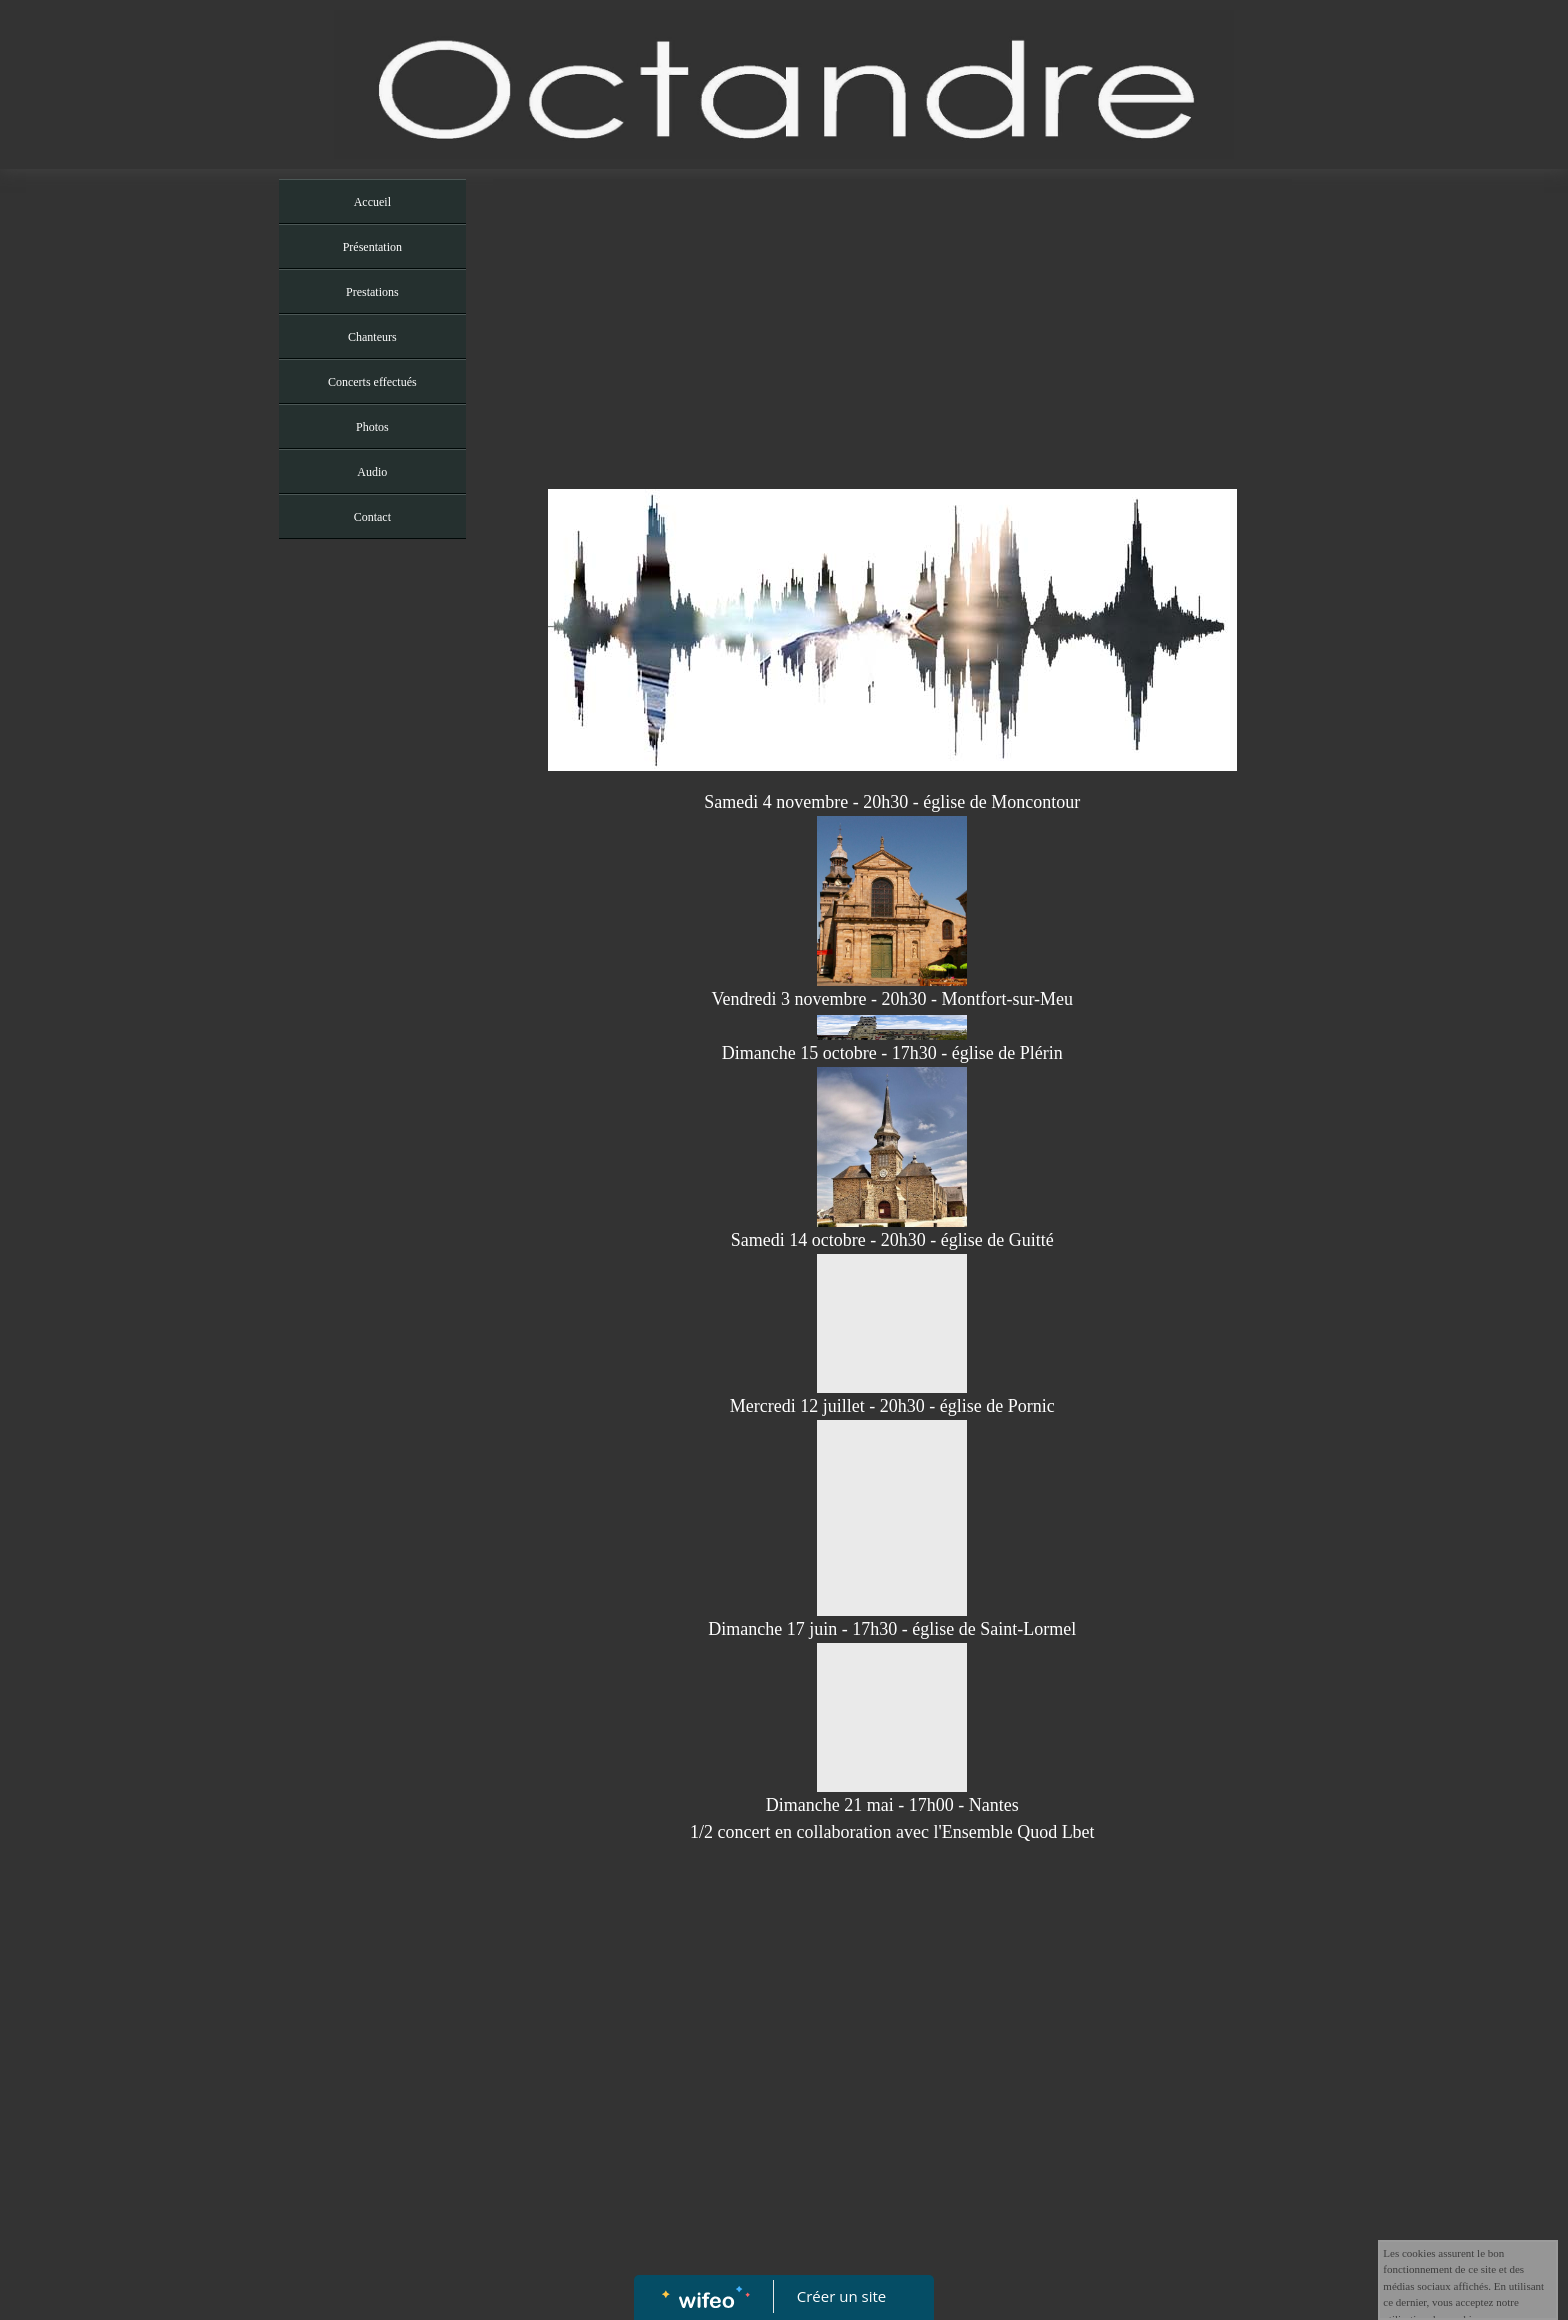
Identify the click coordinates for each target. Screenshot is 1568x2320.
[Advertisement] (372, 949)
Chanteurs (372, 337)
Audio (372, 472)
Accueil (372, 202)
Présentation (372, 247)
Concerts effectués (372, 382)
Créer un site (841, 2296)
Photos (372, 427)
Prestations (372, 292)
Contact (372, 517)
